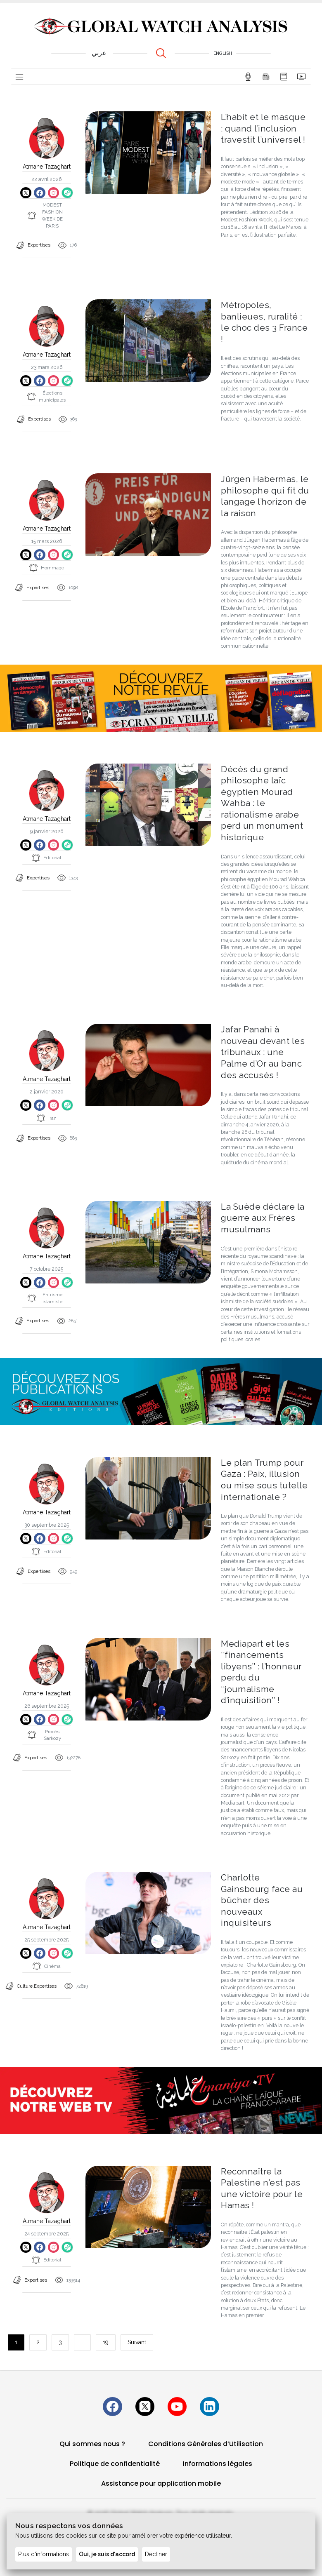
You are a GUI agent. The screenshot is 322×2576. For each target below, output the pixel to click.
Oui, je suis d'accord (107, 2554)
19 (106, 2336)
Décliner (156, 2554)
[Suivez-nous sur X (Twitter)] (143, 2402)
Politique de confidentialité (115, 2461)
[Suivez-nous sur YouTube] (179, 2402)
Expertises (39, 246)
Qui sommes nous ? (92, 2441)
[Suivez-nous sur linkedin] (215, 2402)
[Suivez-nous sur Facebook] (107, 2402)
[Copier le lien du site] (69, 193)
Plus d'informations (43, 2554)
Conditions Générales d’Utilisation (205, 2441)
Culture (25, 1983)
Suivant (137, 2336)
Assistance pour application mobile (161, 2481)
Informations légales (217, 2461)
